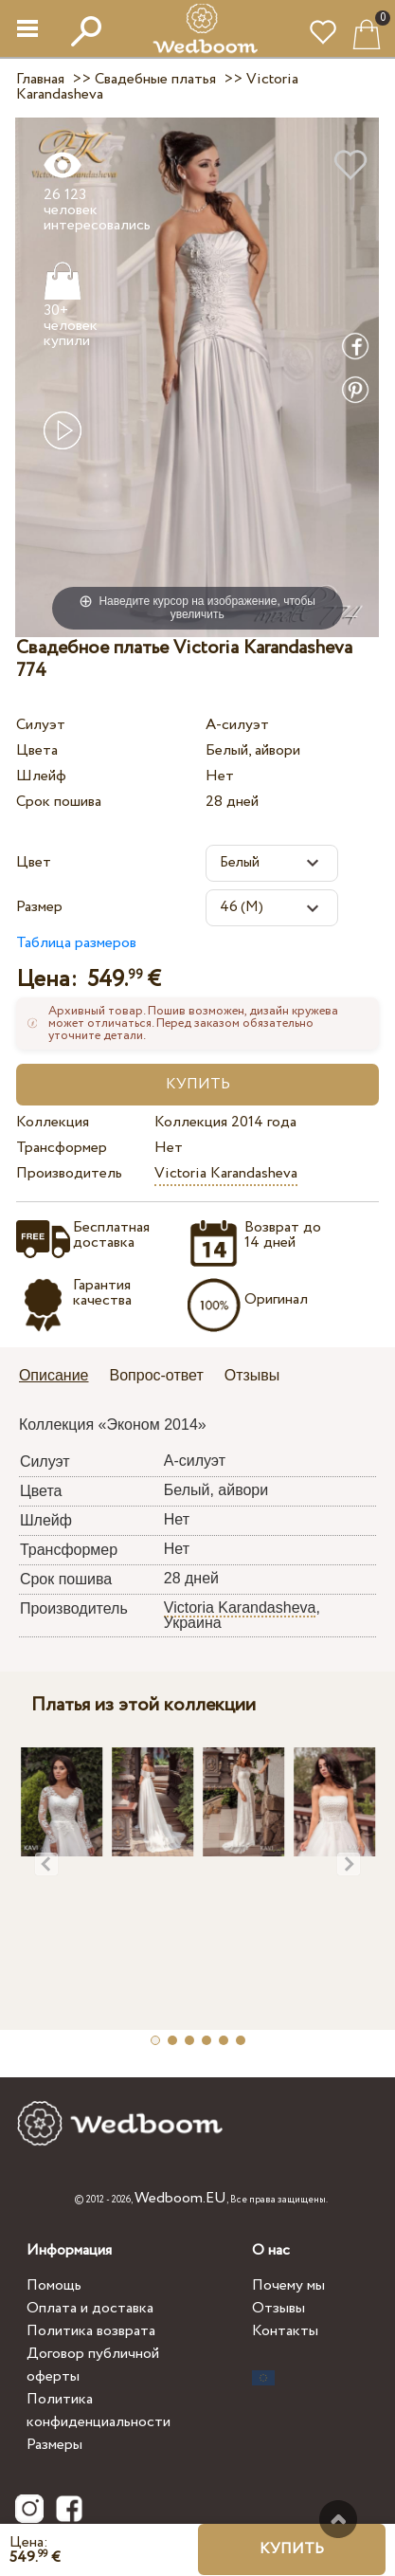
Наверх (338, 2519)
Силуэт (40, 725)
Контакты (285, 2331)
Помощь (54, 2285)
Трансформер (61, 1148)
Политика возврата (91, 2331)
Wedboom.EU (180, 2198)
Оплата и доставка (90, 2308)
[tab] (60, 1377)
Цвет (33, 862)
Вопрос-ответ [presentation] (157, 1375)
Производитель (69, 1173)
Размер (39, 907)
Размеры (54, 2445)
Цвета (37, 750)
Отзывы (278, 2308)
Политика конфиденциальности (99, 2410)
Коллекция (52, 1122)
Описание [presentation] (54, 1375)
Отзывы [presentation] (252, 1375)
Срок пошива (58, 802)
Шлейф (41, 776)
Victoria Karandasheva (225, 1173)
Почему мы (288, 2285)
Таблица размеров (76, 943)
